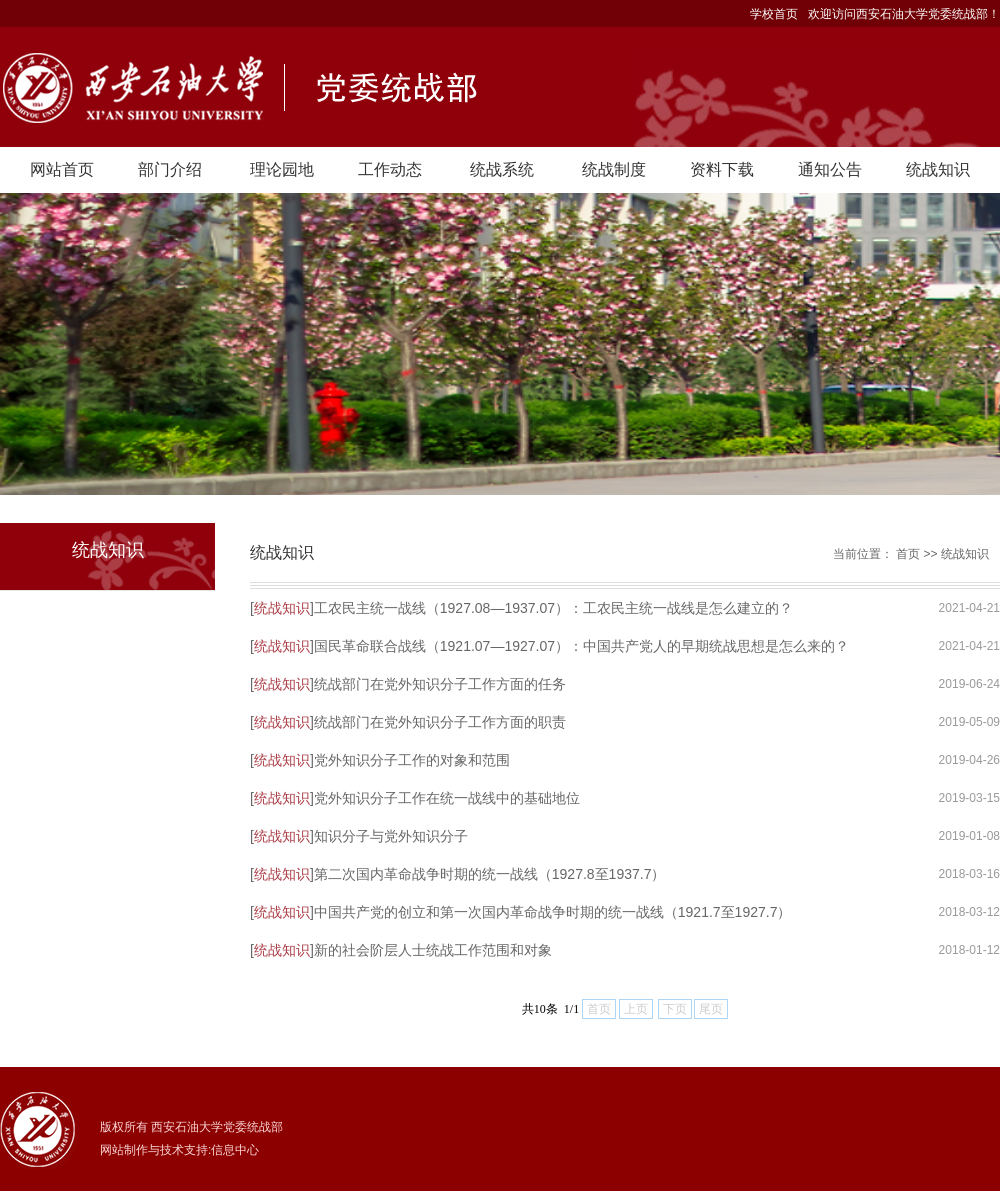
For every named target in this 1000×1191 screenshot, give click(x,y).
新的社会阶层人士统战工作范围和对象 (433, 950)
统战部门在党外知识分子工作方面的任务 (440, 684)
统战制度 (614, 169)
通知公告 (830, 169)
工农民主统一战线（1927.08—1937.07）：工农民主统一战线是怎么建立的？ (553, 608)
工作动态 (390, 169)
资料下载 (722, 169)
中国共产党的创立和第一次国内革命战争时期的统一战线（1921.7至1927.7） (553, 912)
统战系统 (502, 169)
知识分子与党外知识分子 (391, 836)
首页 (908, 554)
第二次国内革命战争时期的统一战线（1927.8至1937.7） (490, 874)
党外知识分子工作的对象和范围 (412, 760)
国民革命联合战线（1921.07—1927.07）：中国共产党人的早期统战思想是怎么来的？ (581, 646)
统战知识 (938, 169)
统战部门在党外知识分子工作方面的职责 (440, 722)
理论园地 (282, 169)
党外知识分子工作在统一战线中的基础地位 (447, 798)
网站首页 (62, 169)
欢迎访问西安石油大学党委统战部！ (904, 14)
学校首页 (774, 14)
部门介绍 (170, 169)
